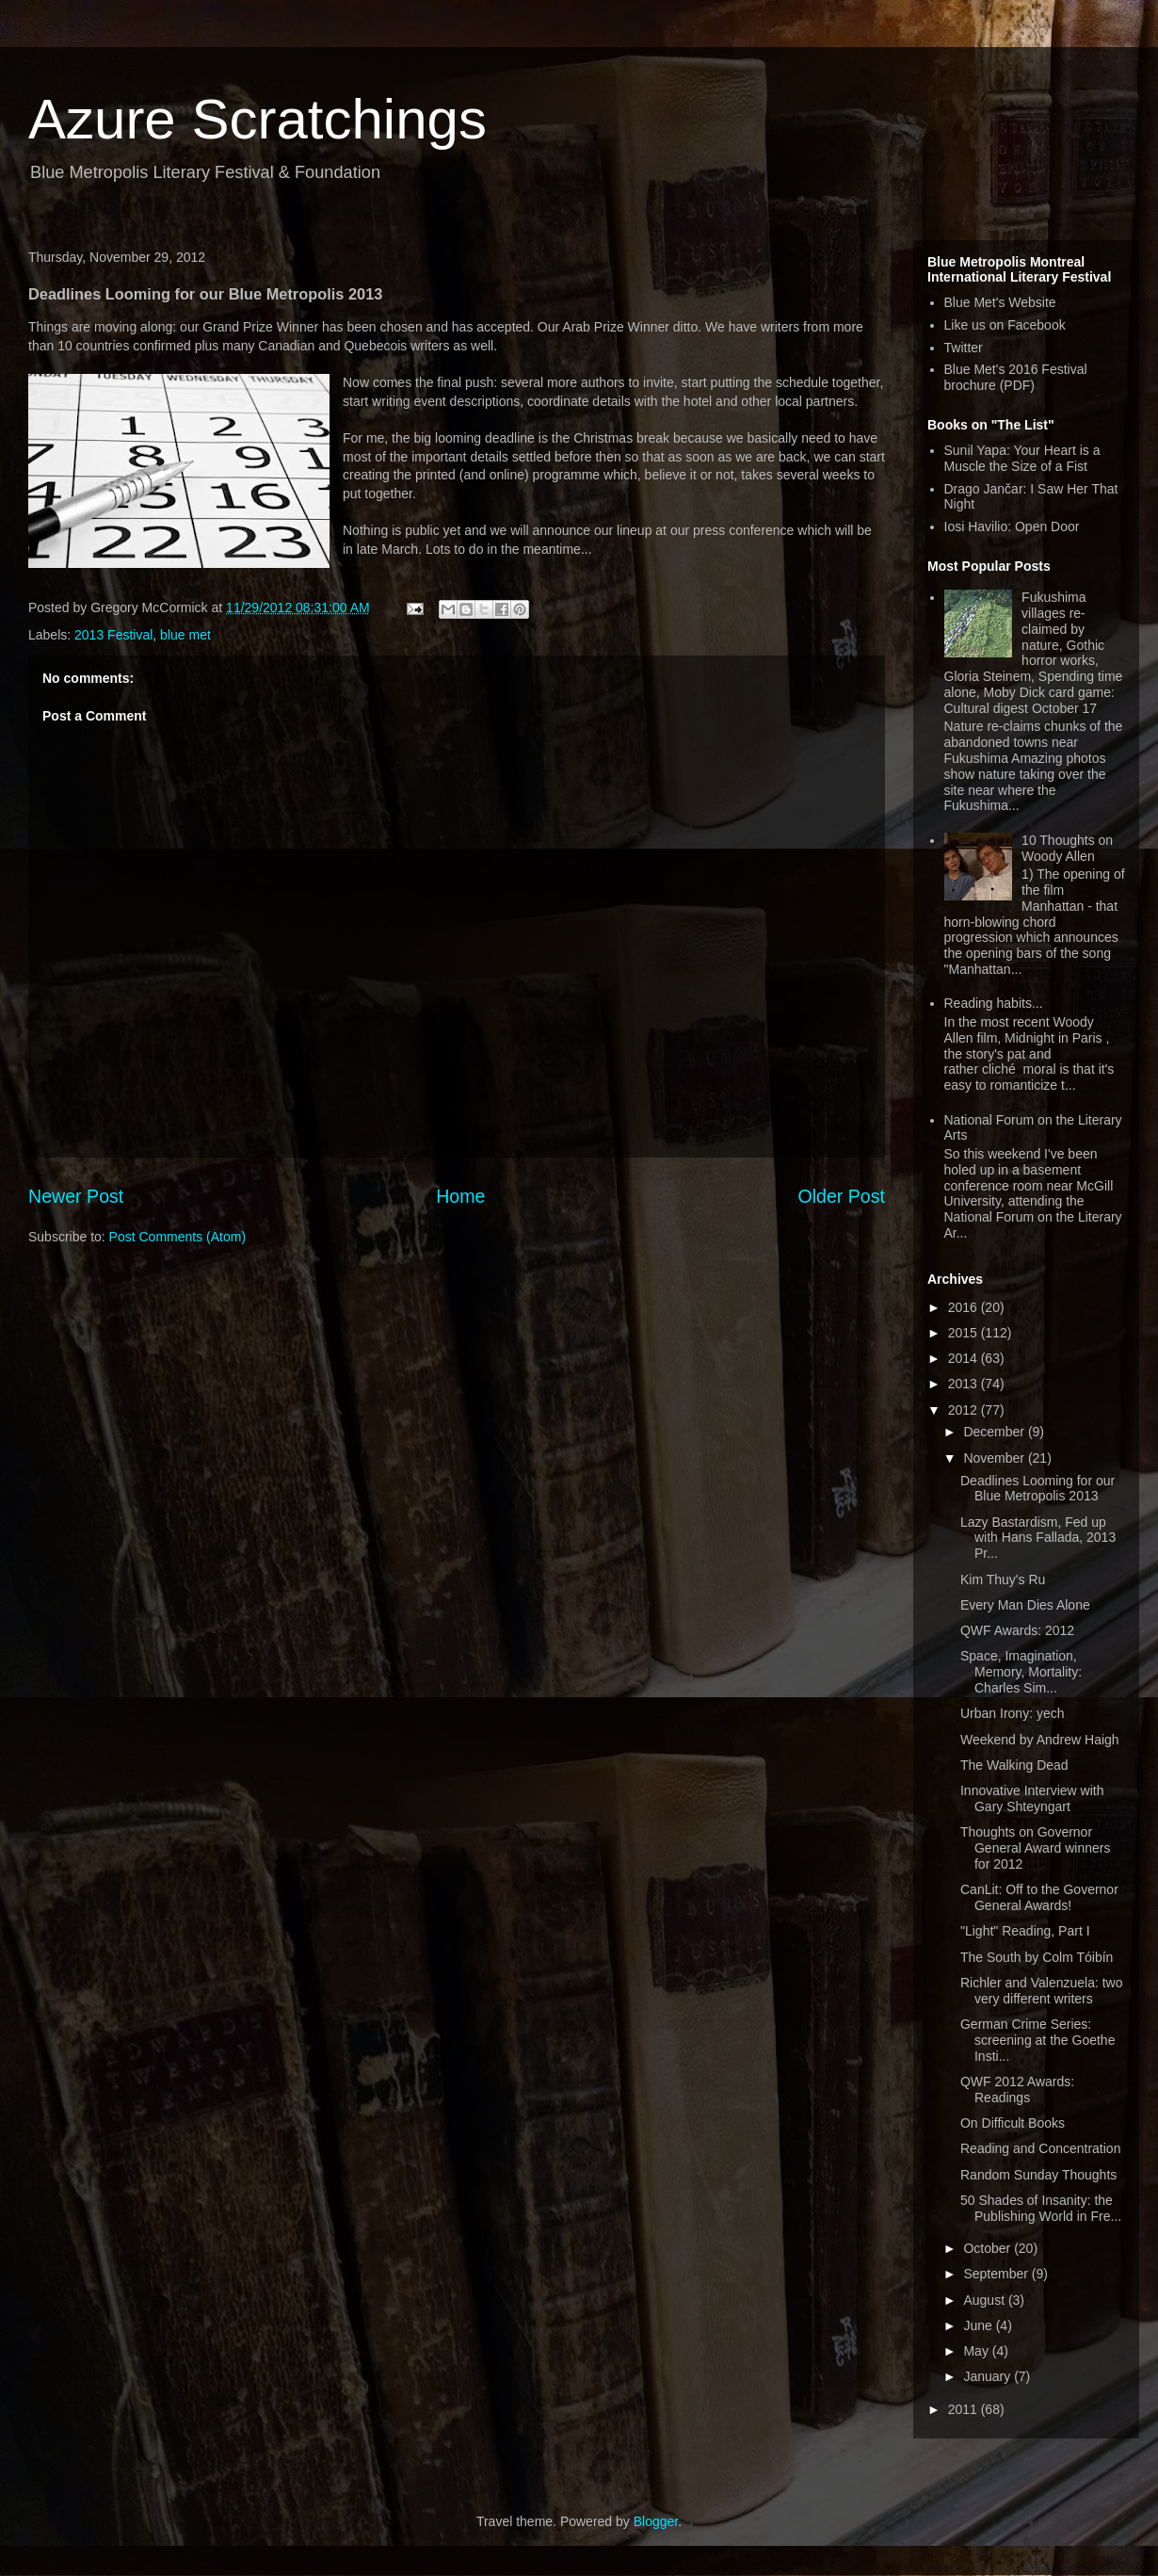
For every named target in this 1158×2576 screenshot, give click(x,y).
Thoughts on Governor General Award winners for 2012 (1035, 1847)
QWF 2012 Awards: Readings (1017, 2089)
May (977, 2350)
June (979, 2325)
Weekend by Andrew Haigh (1039, 1739)
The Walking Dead (1014, 1765)
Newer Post (75, 1196)
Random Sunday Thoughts (1038, 2174)
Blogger (656, 2521)
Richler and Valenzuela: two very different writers (1041, 1990)
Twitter (963, 347)
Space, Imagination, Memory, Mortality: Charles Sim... (1021, 1671)
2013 (964, 1383)
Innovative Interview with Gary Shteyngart (1032, 1798)
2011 (964, 2409)
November (995, 1458)
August (985, 2300)
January (988, 2376)
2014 (964, 1358)
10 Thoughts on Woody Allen (1067, 848)
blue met (185, 634)
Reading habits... (993, 1003)
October (988, 2248)
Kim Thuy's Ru (1002, 1579)
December (995, 1431)
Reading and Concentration (1040, 2148)
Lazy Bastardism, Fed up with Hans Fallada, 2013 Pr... (1038, 1538)
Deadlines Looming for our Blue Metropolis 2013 (1037, 1488)
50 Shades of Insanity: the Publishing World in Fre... (1040, 2208)
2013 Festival (113, 634)
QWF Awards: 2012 (1017, 1630)
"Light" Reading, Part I (1025, 1930)
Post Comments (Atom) (177, 1236)
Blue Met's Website (1000, 302)
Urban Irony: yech (1012, 1713)
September (997, 2273)
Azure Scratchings (257, 119)
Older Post (841, 1196)
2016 (964, 1307)
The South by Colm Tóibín (1036, 1957)
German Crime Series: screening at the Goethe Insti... (1037, 2040)
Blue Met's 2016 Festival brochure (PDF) (1015, 377)
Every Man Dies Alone (1025, 1604)
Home (460, 1196)
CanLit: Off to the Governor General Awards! (1039, 1897)
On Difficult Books (1012, 2122)
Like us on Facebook (1005, 324)
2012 (964, 1410)
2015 (964, 1332)
